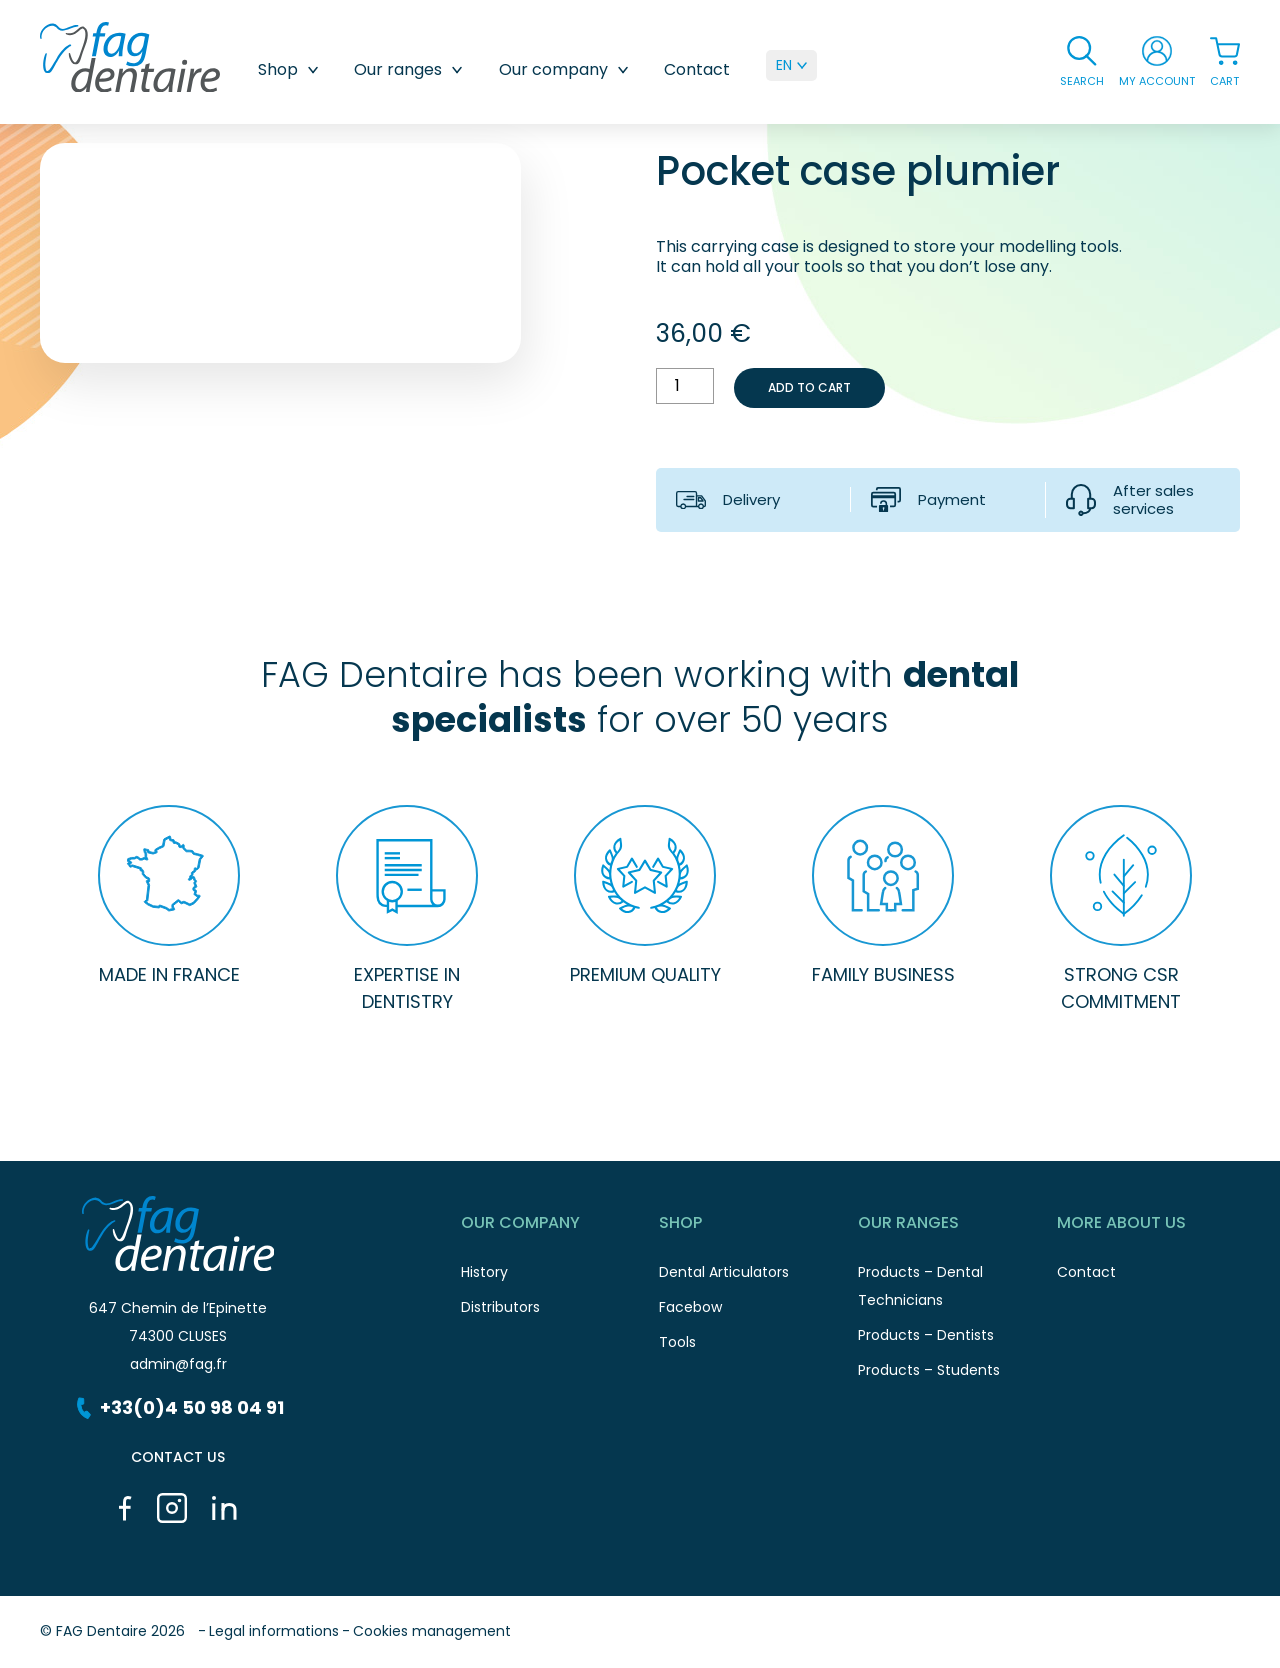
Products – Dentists (957, 1340)
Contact (697, 69)
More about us (1156, 1226)
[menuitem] (791, 65)
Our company (568, 70)
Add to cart (809, 387)
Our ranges (413, 70)
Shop (293, 70)
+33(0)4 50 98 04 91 (178, 1407)
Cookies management (432, 1631)
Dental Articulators (758, 1277)
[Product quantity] (685, 386)
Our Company (560, 1226)
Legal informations (274, 1631)
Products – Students (957, 1375)
